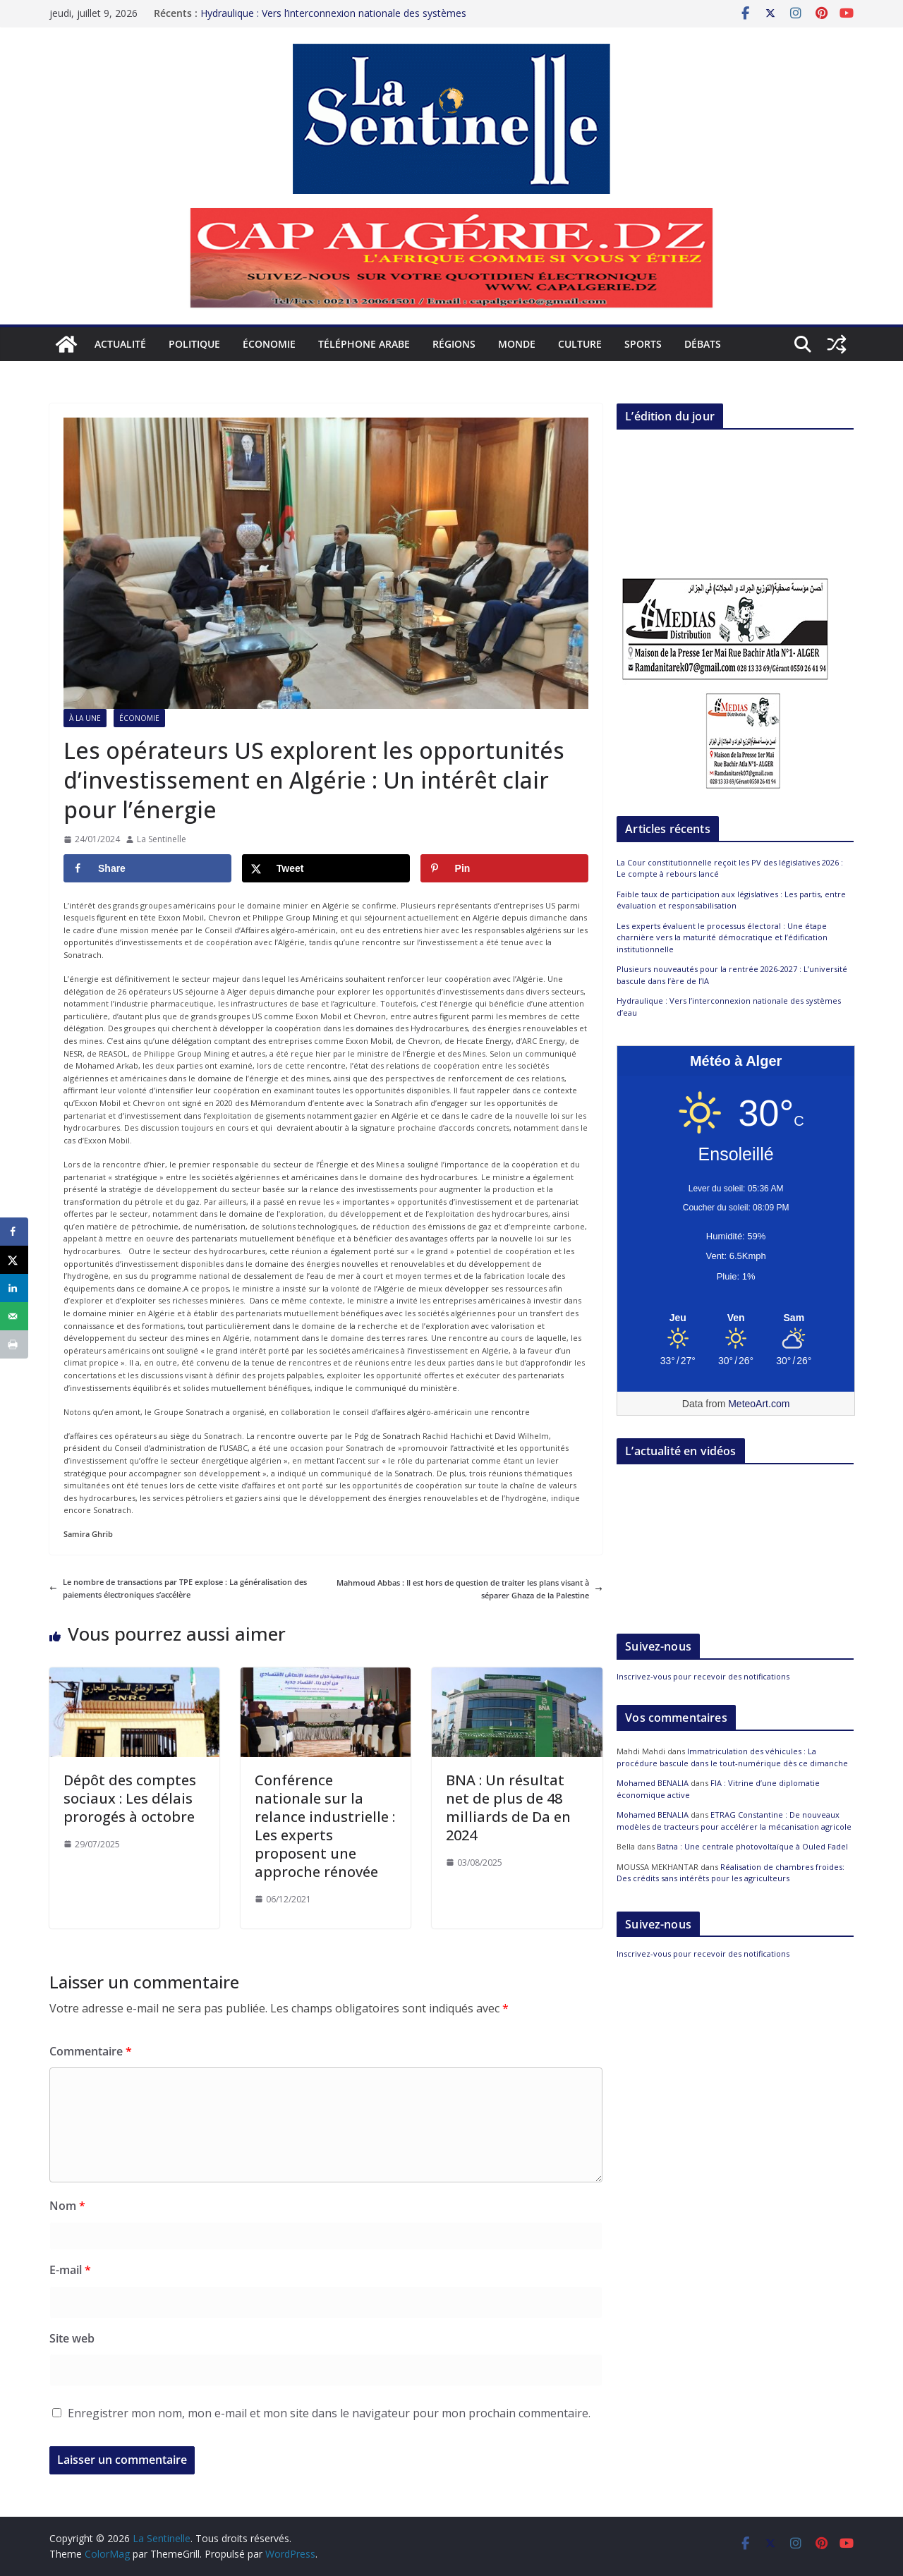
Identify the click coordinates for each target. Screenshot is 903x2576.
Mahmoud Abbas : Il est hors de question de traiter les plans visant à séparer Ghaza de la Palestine (469, 1588)
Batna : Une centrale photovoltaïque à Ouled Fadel (752, 1846)
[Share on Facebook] (147, 868)
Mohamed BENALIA (653, 1783)
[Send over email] (14, 1316)
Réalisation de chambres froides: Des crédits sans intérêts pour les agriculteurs (730, 1872)
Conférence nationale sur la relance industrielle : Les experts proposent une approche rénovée (325, 1825)
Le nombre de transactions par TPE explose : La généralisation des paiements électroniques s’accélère (178, 1588)
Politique (194, 344)
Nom (67, 2205)
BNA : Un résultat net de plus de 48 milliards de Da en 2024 (508, 1807)
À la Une (85, 718)
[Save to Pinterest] (504, 868)
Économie (269, 344)
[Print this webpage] (14, 1344)
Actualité (120, 344)
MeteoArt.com (758, 1403)
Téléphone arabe (364, 344)
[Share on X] (326, 868)
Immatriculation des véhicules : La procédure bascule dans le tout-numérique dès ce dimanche (732, 1757)
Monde (516, 344)
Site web (72, 2338)
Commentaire (90, 2051)
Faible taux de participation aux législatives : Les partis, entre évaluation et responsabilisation (731, 900)
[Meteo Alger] (735, 1318)
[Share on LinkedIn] (14, 1288)
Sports (643, 344)
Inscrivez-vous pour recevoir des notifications (703, 1676)
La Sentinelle (161, 839)
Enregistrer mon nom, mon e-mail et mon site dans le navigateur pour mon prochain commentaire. (329, 2413)
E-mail (70, 2270)
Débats (702, 344)
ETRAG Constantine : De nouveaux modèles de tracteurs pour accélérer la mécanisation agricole (734, 1820)
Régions (453, 344)
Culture (580, 344)
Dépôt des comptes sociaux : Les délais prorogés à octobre (129, 1798)
